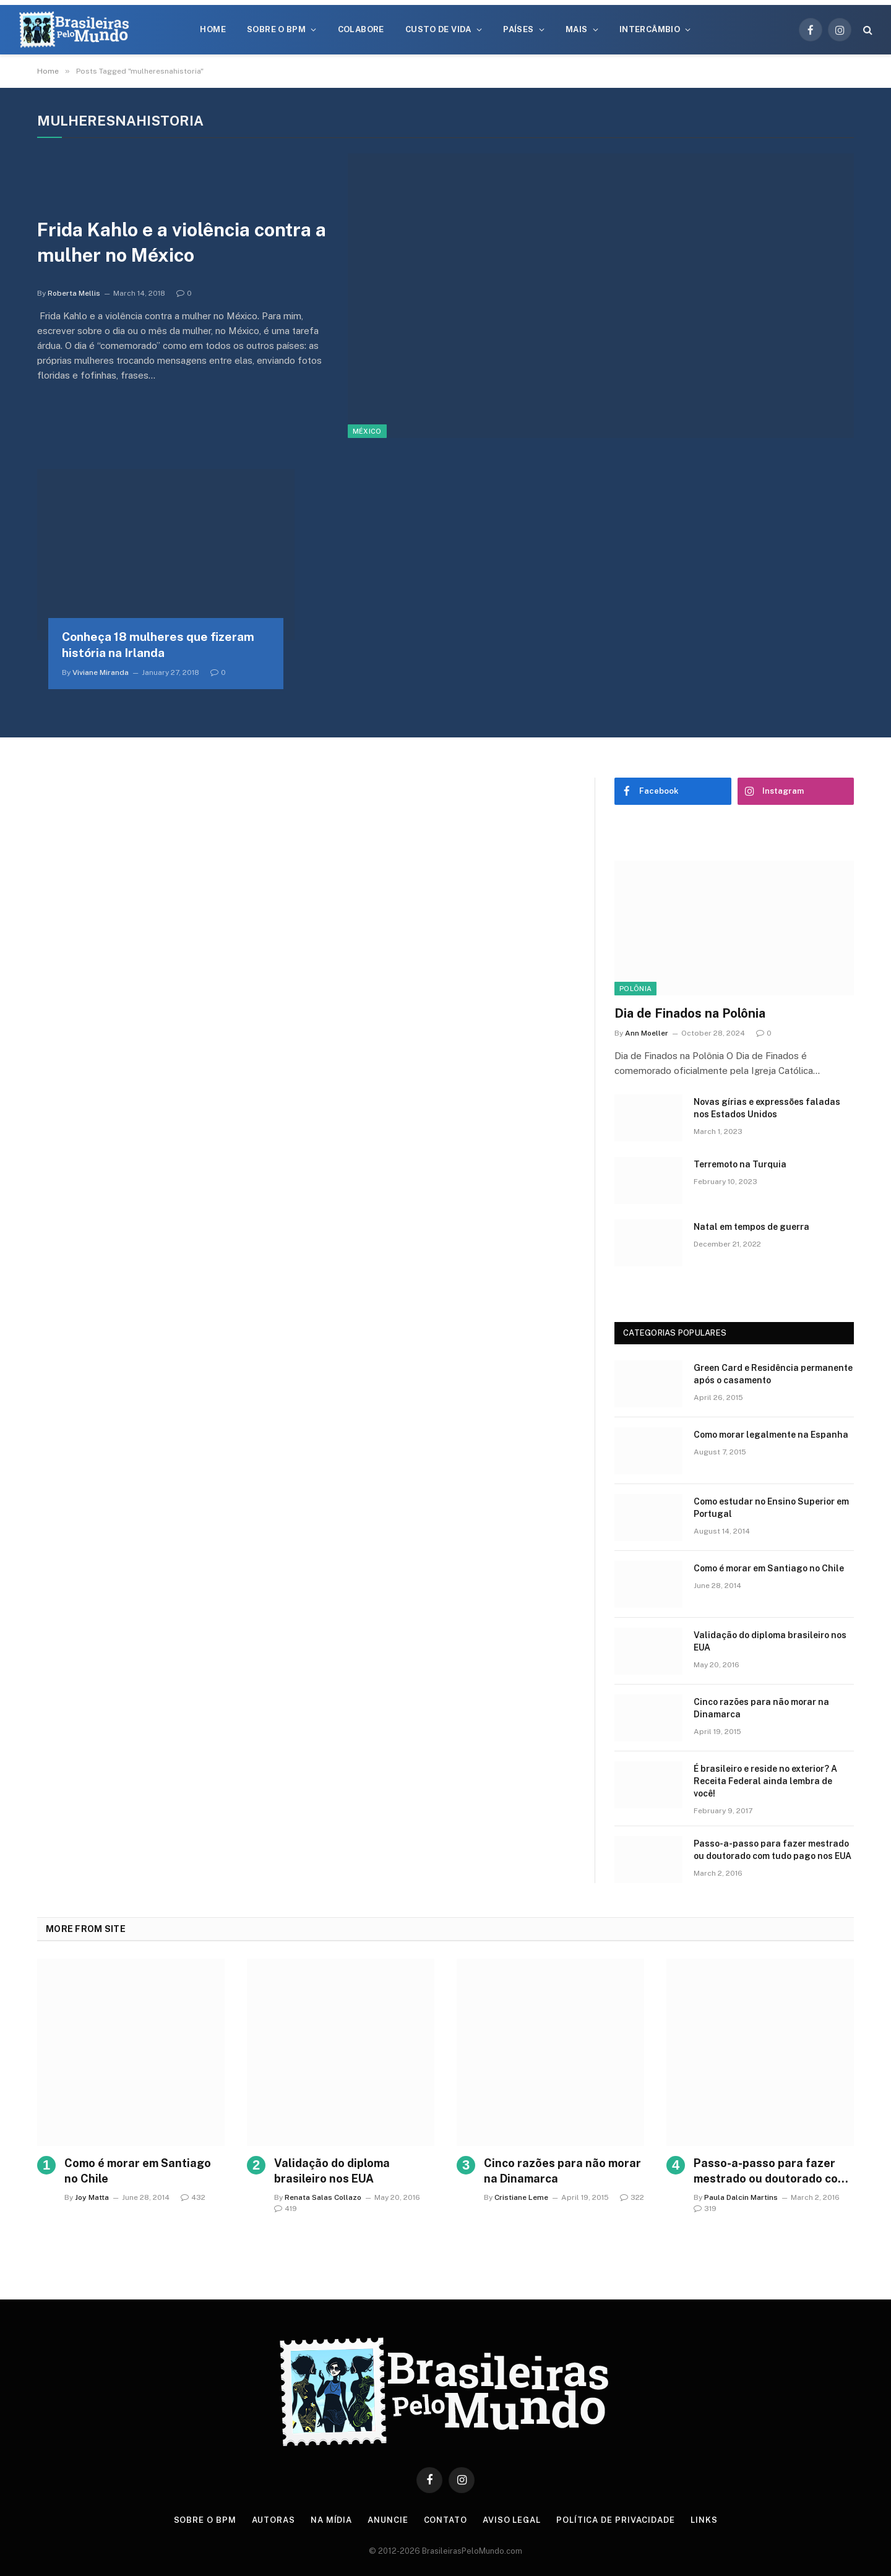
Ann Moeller (646, 1033)
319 (705, 2208)
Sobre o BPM (276, 29)
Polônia (635, 988)
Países (518, 29)
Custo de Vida (438, 29)
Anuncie (388, 2520)
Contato (445, 2520)
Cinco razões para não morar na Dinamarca (761, 1708)
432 (193, 2197)
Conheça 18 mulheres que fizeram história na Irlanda (158, 644)
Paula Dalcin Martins (741, 2197)
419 (285, 2208)
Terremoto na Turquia (740, 1164)
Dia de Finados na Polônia (689, 1013)
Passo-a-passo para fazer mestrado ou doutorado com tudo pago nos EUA (772, 1850)
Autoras (273, 2520)
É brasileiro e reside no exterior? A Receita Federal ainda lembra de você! (765, 1781)
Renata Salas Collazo (323, 2197)
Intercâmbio (649, 29)
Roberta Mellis (74, 293)
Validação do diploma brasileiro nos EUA (770, 1641)
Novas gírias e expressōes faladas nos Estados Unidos (767, 1108)
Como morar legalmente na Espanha (771, 1435)
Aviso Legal (512, 2520)
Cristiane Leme (521, 2197)
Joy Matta (92, 2197)
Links (704, 2520)
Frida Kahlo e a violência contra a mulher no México (181, 242)
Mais (577, 29)
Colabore (361, 29)
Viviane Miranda (100, 672)
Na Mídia (331, 2520)
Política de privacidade (615, 2520)
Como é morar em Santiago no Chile (769, 1568)
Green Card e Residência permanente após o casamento (773, 1374)
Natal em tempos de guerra (751, 1227)
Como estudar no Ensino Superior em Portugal (771, 1507)
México (367, 431)
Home (213, 29)
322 (632, 2197)
